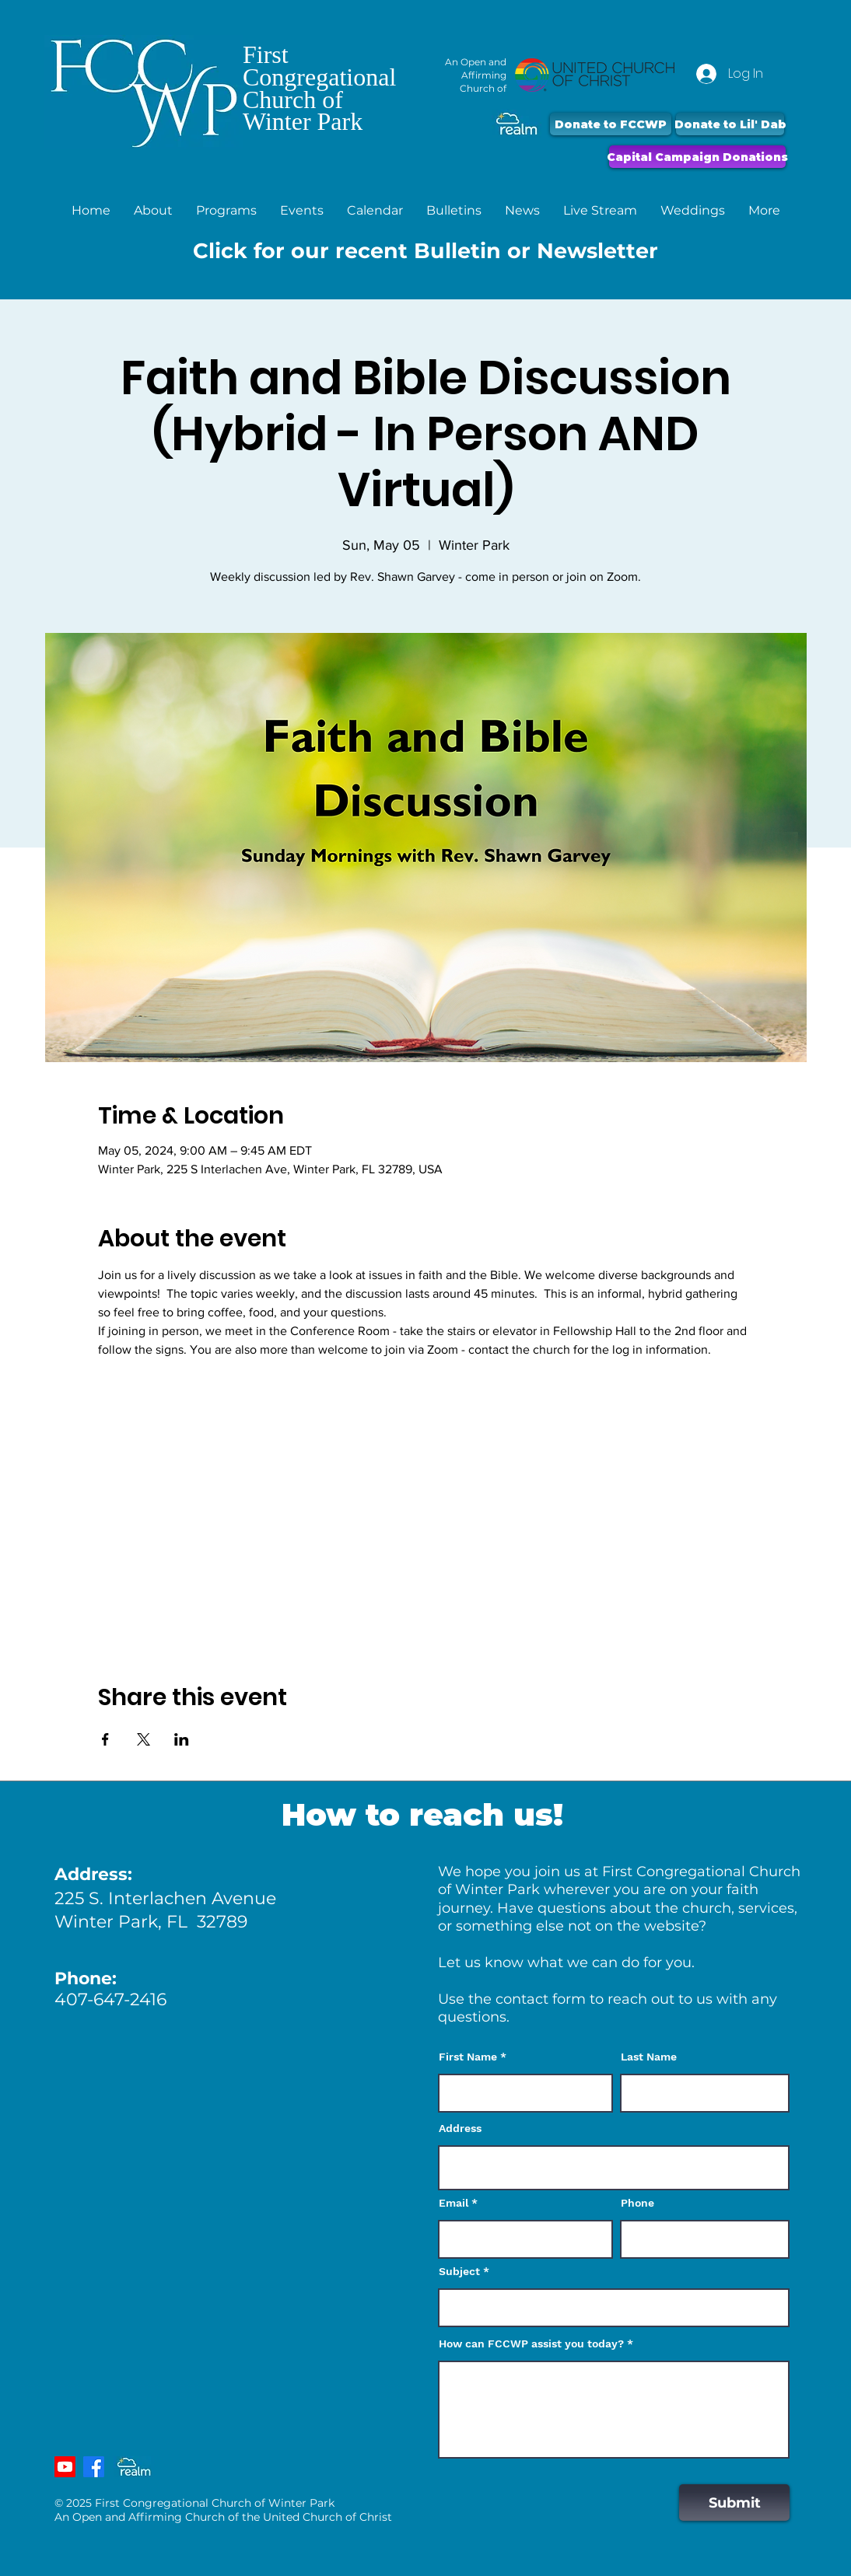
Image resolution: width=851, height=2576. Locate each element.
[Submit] (734, 2502)
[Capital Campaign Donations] (697, 156)
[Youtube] (64, 2466)
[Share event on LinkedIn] (181, 1739)
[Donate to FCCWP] (610, 124)
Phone (637, 2202)
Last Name (649, 2056)
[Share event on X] (143, 1739)
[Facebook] (93, 2466)
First (266, 54)
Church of (293, 100)
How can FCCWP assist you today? (531, 2343)
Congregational (319, 77)
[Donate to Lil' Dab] (730, 124)
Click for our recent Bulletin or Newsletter (425, 251)
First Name (468, 2056)
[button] (153, 210)
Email (453, 2202)
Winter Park (302, 121)
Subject (459, 2271)
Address (460, 2128)
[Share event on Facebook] (105, 1739)
